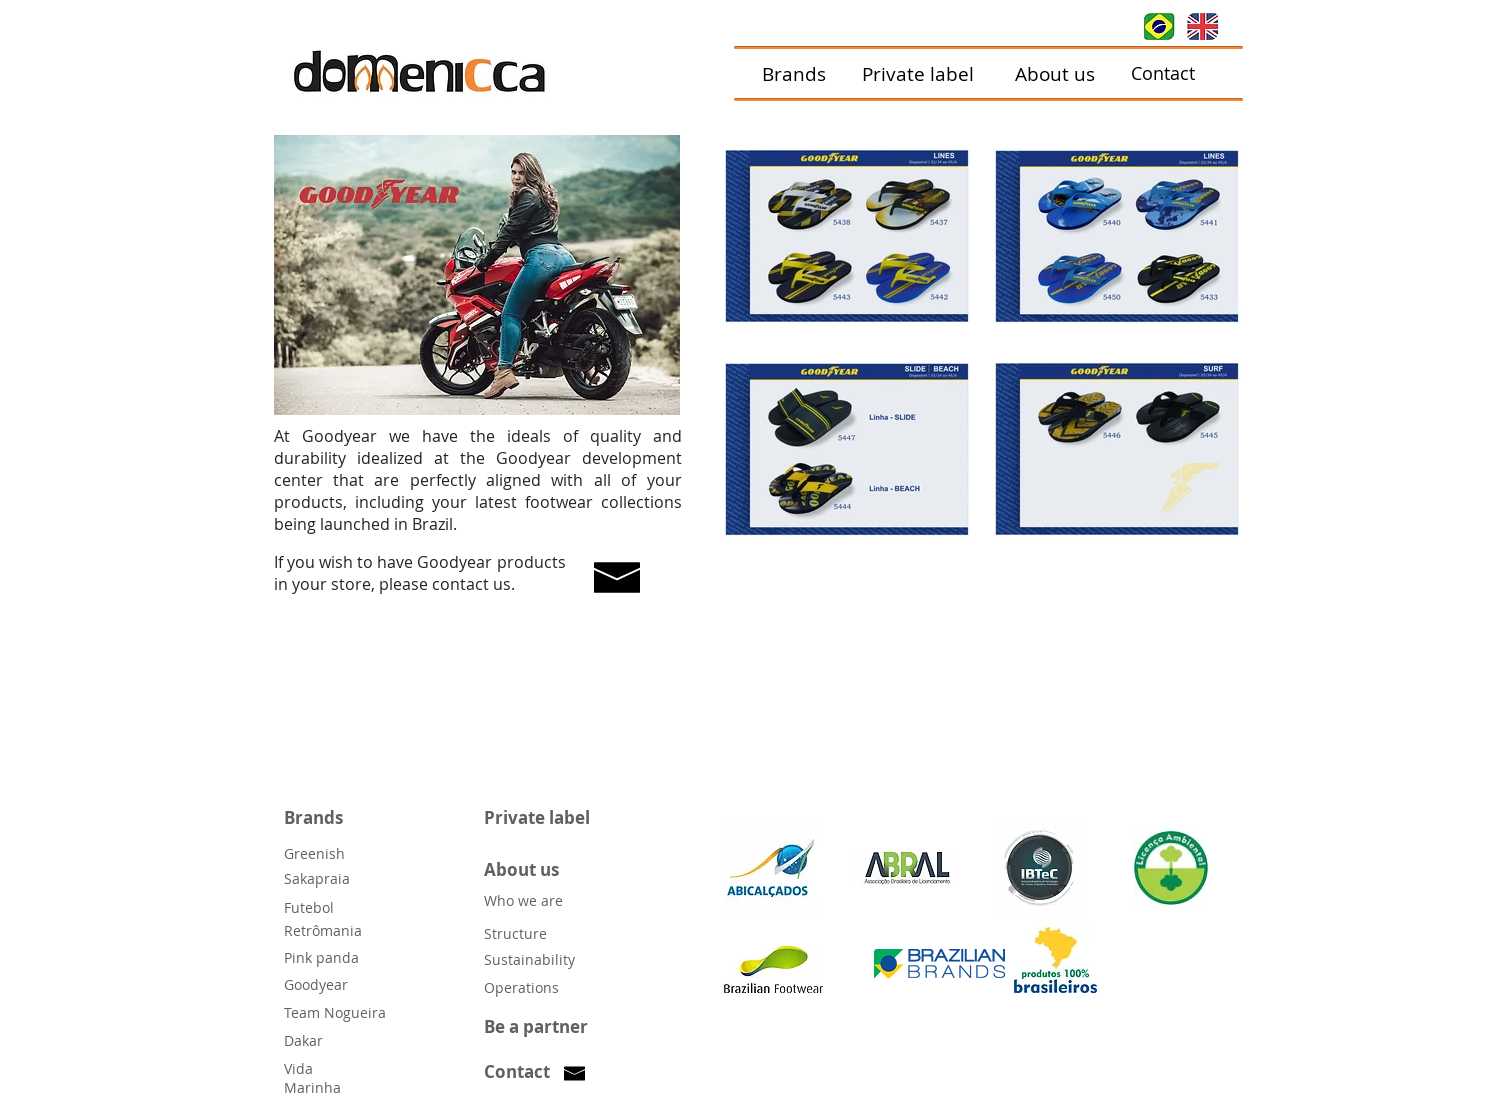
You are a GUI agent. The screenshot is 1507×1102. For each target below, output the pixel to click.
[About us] (1055, 74)
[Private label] (918, 74)
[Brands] (794, 74)
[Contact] (1163, 74)
